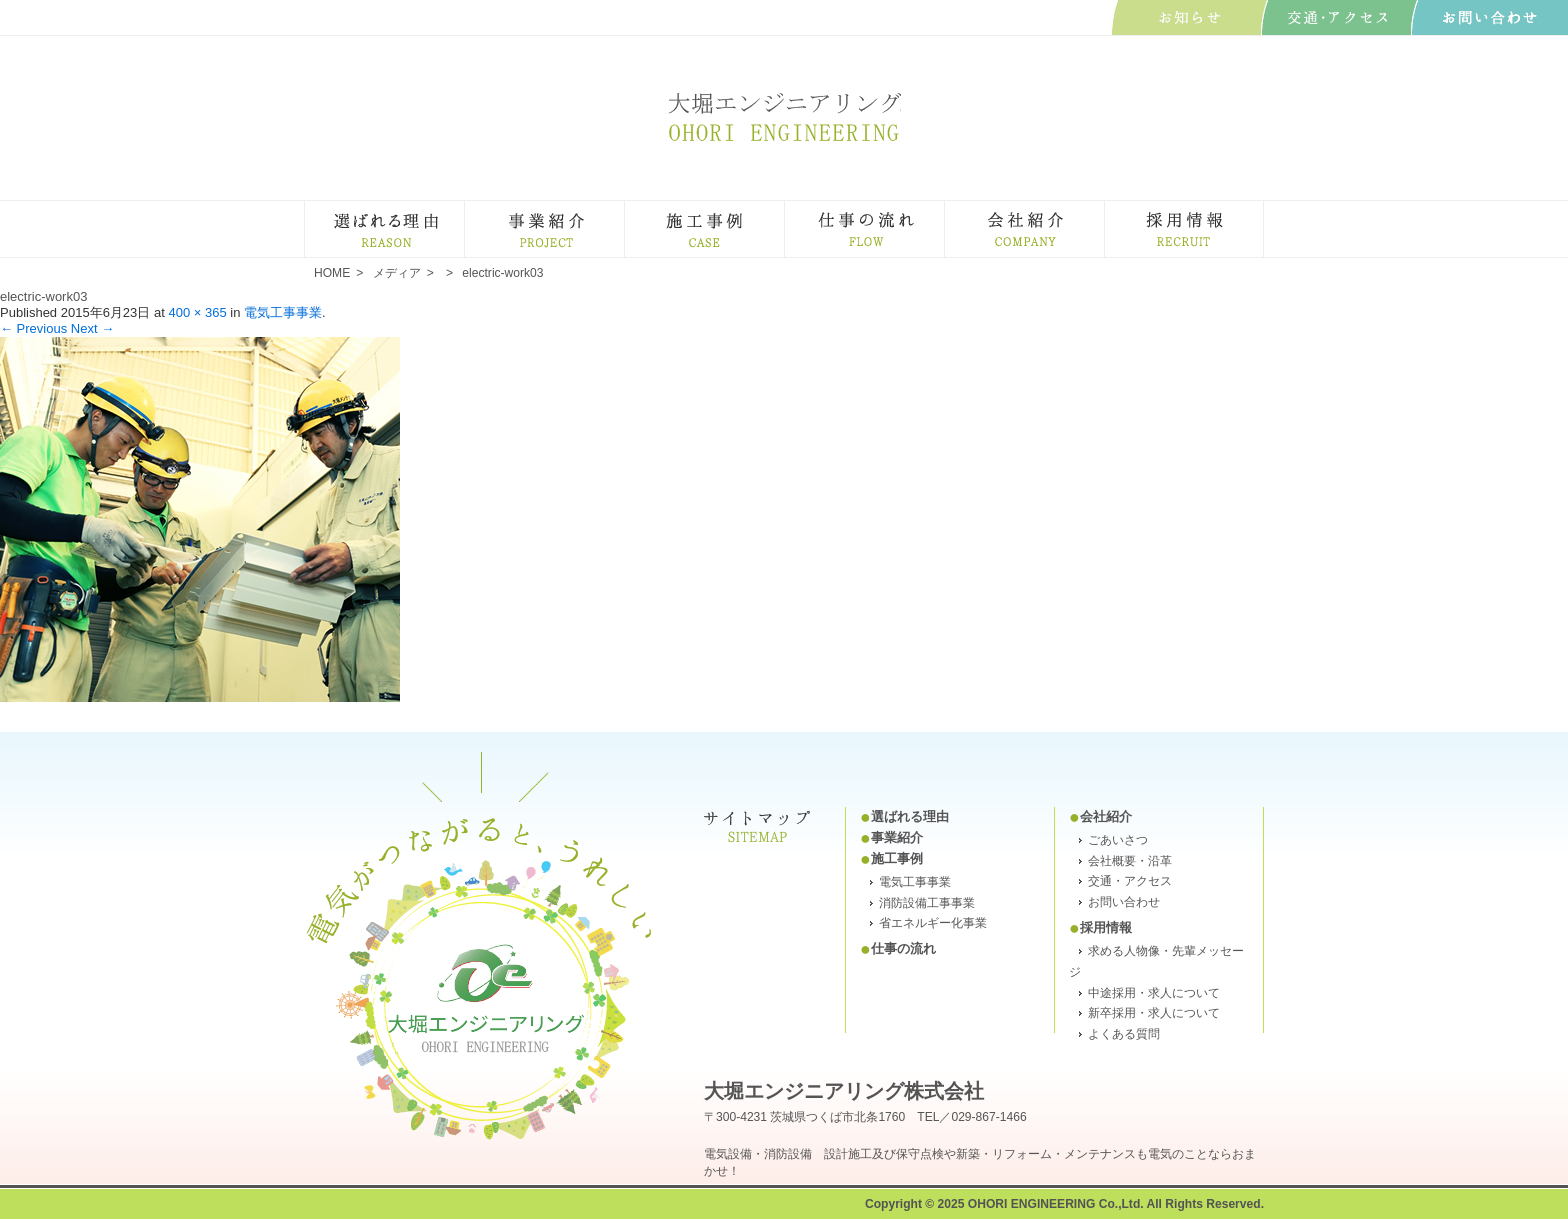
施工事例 (783, 209)
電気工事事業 (283, 312)
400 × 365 (197, 312)
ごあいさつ (1118, 840)
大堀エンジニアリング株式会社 (784, 116)
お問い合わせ (1489, 17)
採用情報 (1106, 927)
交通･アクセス (1339, 17)
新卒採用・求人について (1154, 1013)
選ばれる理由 (463, 209)
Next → (92, 328)
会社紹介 (1103, 209)
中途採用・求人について (1154, 993)
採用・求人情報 (1262, 209)
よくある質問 (1124, 1034)
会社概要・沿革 (1130, 861)
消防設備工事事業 (927, 903)
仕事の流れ (943, 209)
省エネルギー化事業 (933, 923)
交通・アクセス (1130, 881)
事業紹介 (623, 209)
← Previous (33, 328)
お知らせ (1189, 17)
